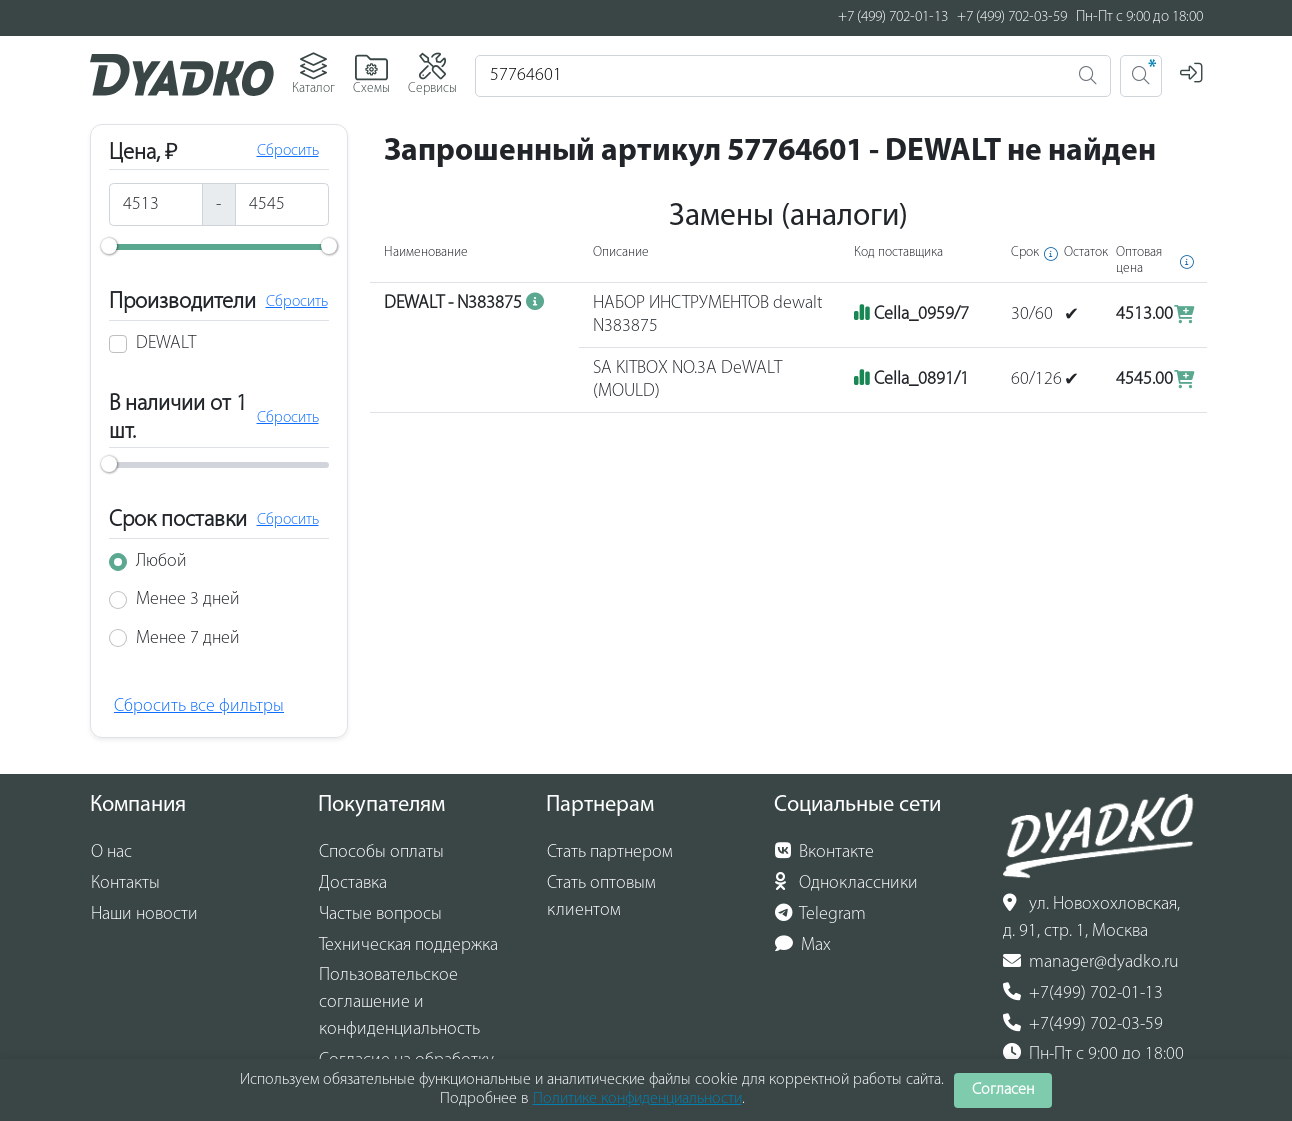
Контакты (125, 883)
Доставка (353, 883)
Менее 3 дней (188, 599)
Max (803, 945)
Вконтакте (825, 852)
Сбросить (288, 151)
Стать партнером (610, 852)
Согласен (1003, 1090)
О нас (111, 852)
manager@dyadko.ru (1091, 962)
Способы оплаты (381, 852)
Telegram (821, 914)
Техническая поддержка (408, 945)
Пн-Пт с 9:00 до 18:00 (1094, 1054)
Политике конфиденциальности (637, 1099)
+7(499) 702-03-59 (1083, 1024)
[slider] (109, 246)
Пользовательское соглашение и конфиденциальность (399, 1002)
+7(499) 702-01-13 (1083, 993)
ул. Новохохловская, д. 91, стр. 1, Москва (1091, 917)
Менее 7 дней (188, 638)
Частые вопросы (380, 914)
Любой (161, 561)
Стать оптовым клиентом (601, 897)
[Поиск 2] (1141, 76)
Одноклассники (846, 883)
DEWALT (166, 343)
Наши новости (144, 914)
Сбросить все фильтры (199, 706)
